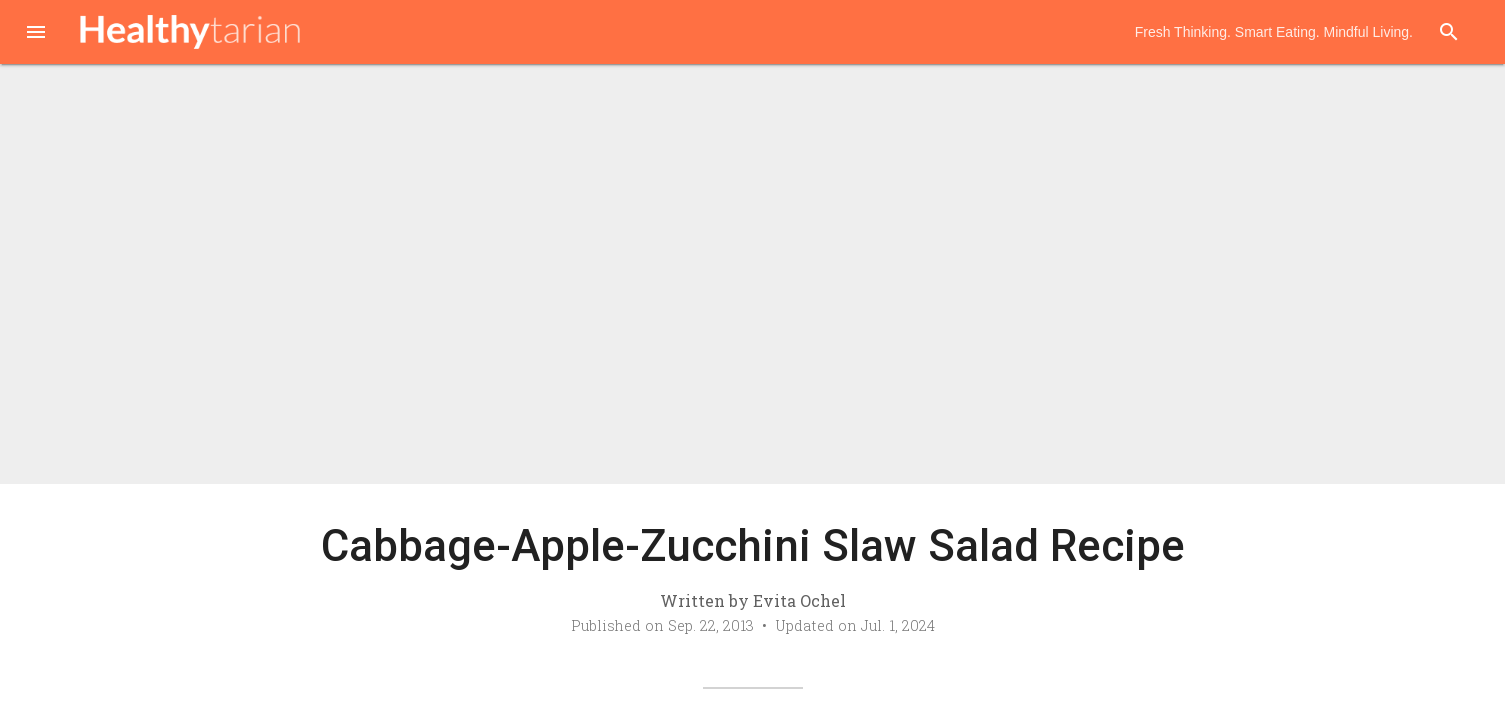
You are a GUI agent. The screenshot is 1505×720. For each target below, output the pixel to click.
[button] (36, 34)
